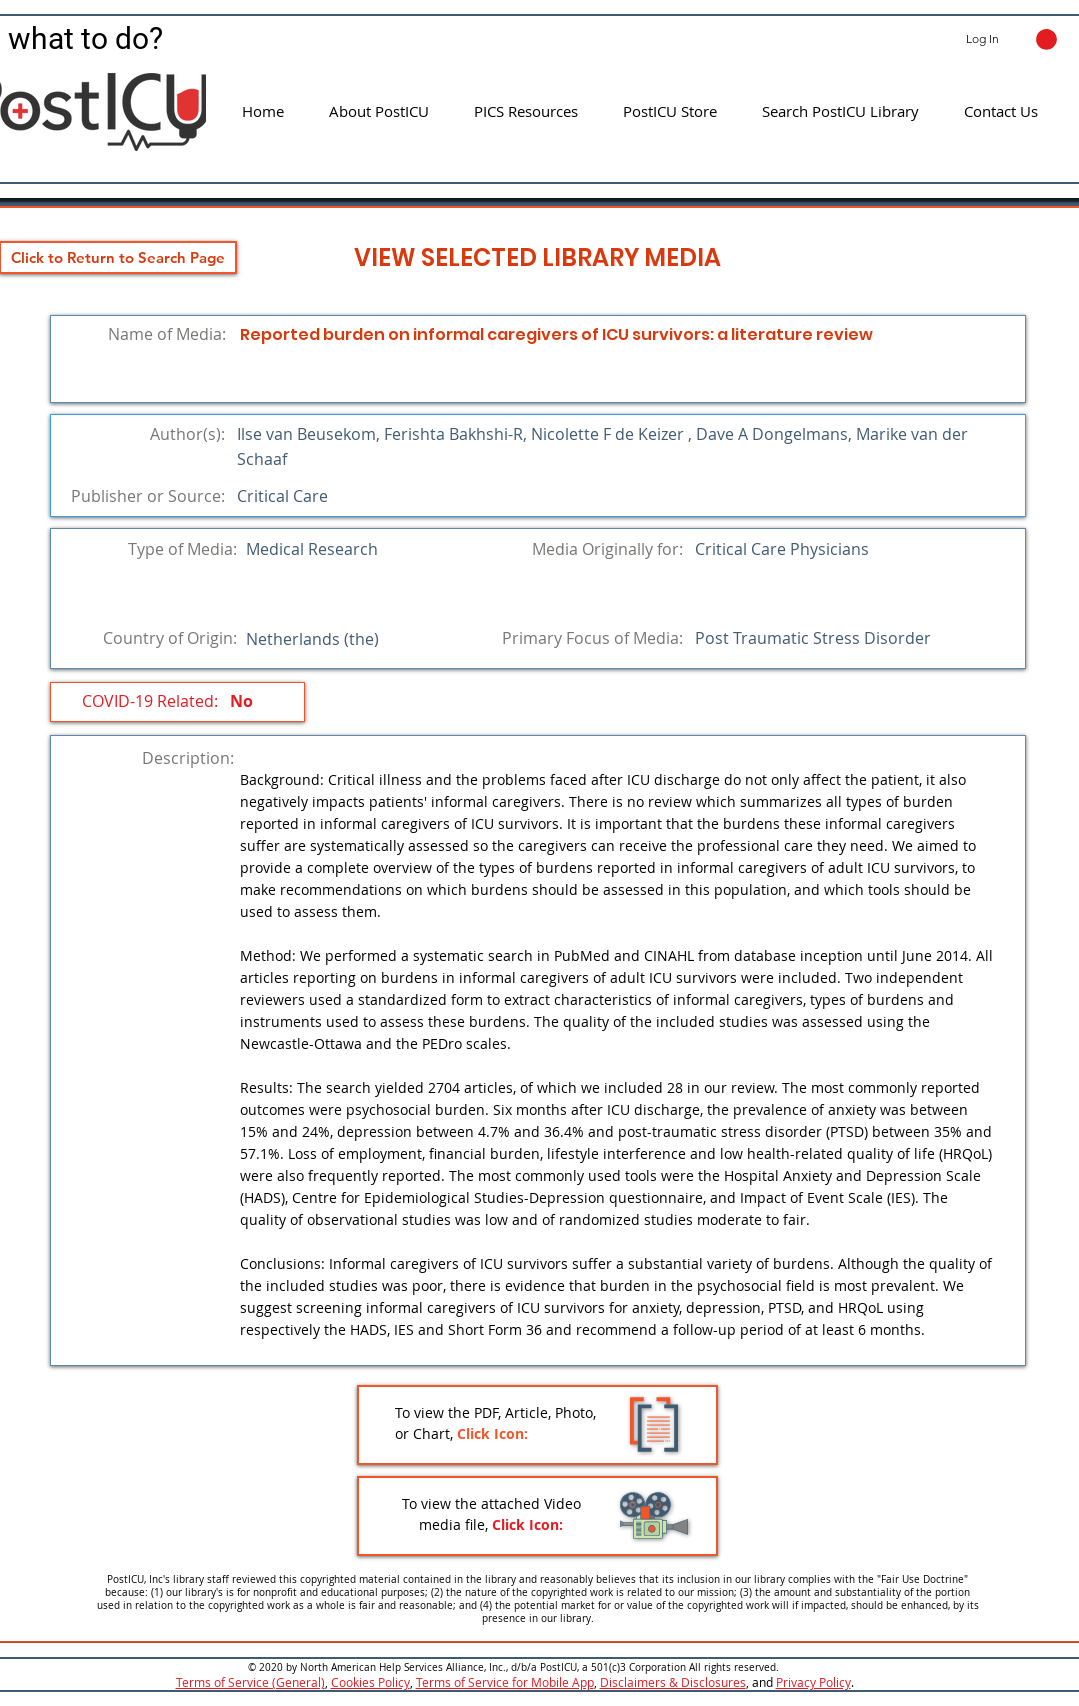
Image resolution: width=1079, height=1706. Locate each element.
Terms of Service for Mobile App (505, 1682)
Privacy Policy (813, 1682)
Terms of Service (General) (250, 1682)
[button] (1046, 39)
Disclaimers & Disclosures (673, 1682)
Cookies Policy (370, 1682)
